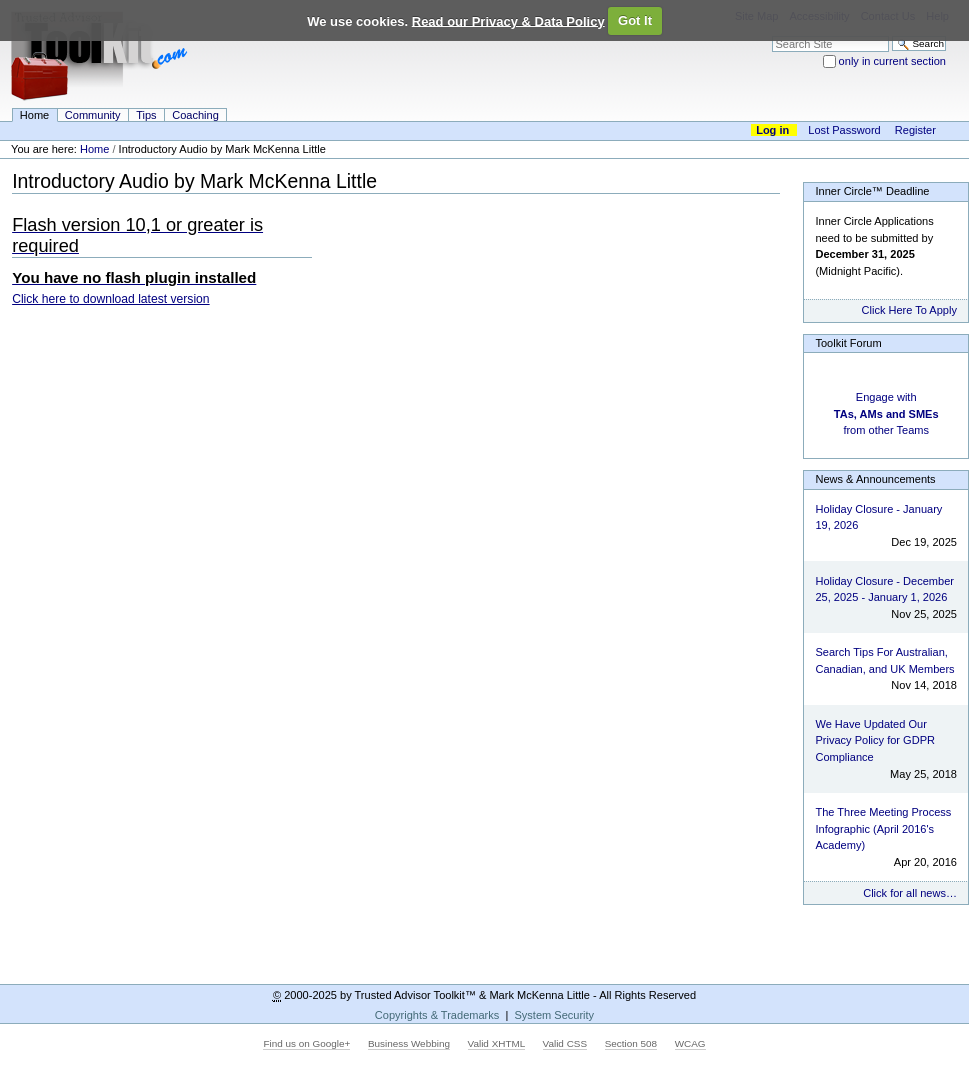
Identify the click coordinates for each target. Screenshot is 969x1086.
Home (34, 115)
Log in (772, 130)
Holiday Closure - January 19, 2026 (878, 517)
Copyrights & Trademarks (437, 1015)
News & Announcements (875, 479)
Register (915, 130)
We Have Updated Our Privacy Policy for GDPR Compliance (875, 740)
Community (93, 115)
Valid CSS (565, 1043)
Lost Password (844, 130)
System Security (554, 1015)
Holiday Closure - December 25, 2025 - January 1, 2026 (884, 589)
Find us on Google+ (306, 1043)
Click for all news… (910, 893)
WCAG (690, 1043)
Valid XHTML (496, 1043)
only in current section (892, 61)
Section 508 (631, 1043)
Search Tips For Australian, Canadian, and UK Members (884, 660)
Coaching (195, 115)
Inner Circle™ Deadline (872, 191)
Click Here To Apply (909, 310)
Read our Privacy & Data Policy (508, 20)
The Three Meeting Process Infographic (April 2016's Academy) (883, 828)
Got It (635, 20)
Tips (146, 115)
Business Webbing (409, 1043)
